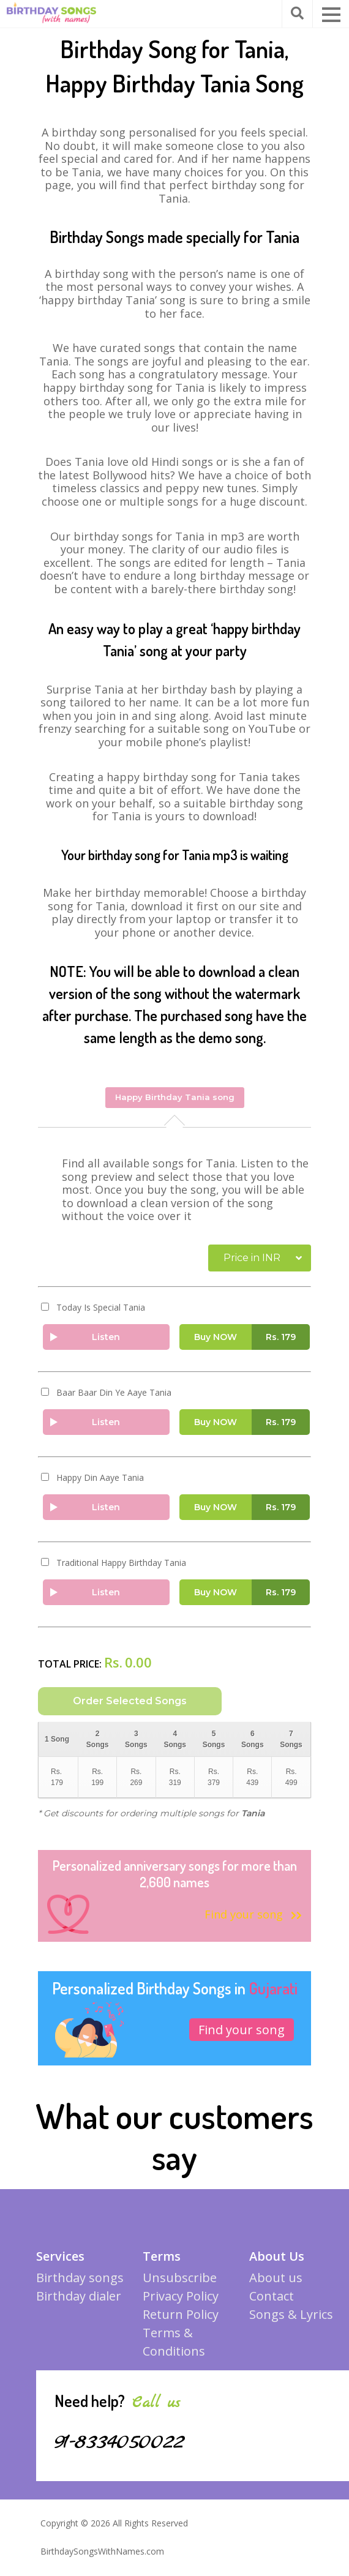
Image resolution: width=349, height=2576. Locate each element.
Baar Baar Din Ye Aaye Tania (113, 1391)
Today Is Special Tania (100, 1306)
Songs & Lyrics (291, 2321)
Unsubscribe (180, 2285)
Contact (271, 2303)
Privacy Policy (181, 2303)
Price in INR (251, 1256)
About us (275, 2285)
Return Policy (181, 2321)
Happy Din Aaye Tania (100, 1476)
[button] (331, 14)
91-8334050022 (125, 2448)
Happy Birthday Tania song (175, 1096)
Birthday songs (80, 2285)
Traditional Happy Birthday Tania (121, 1561)
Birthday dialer (78, 2303)
